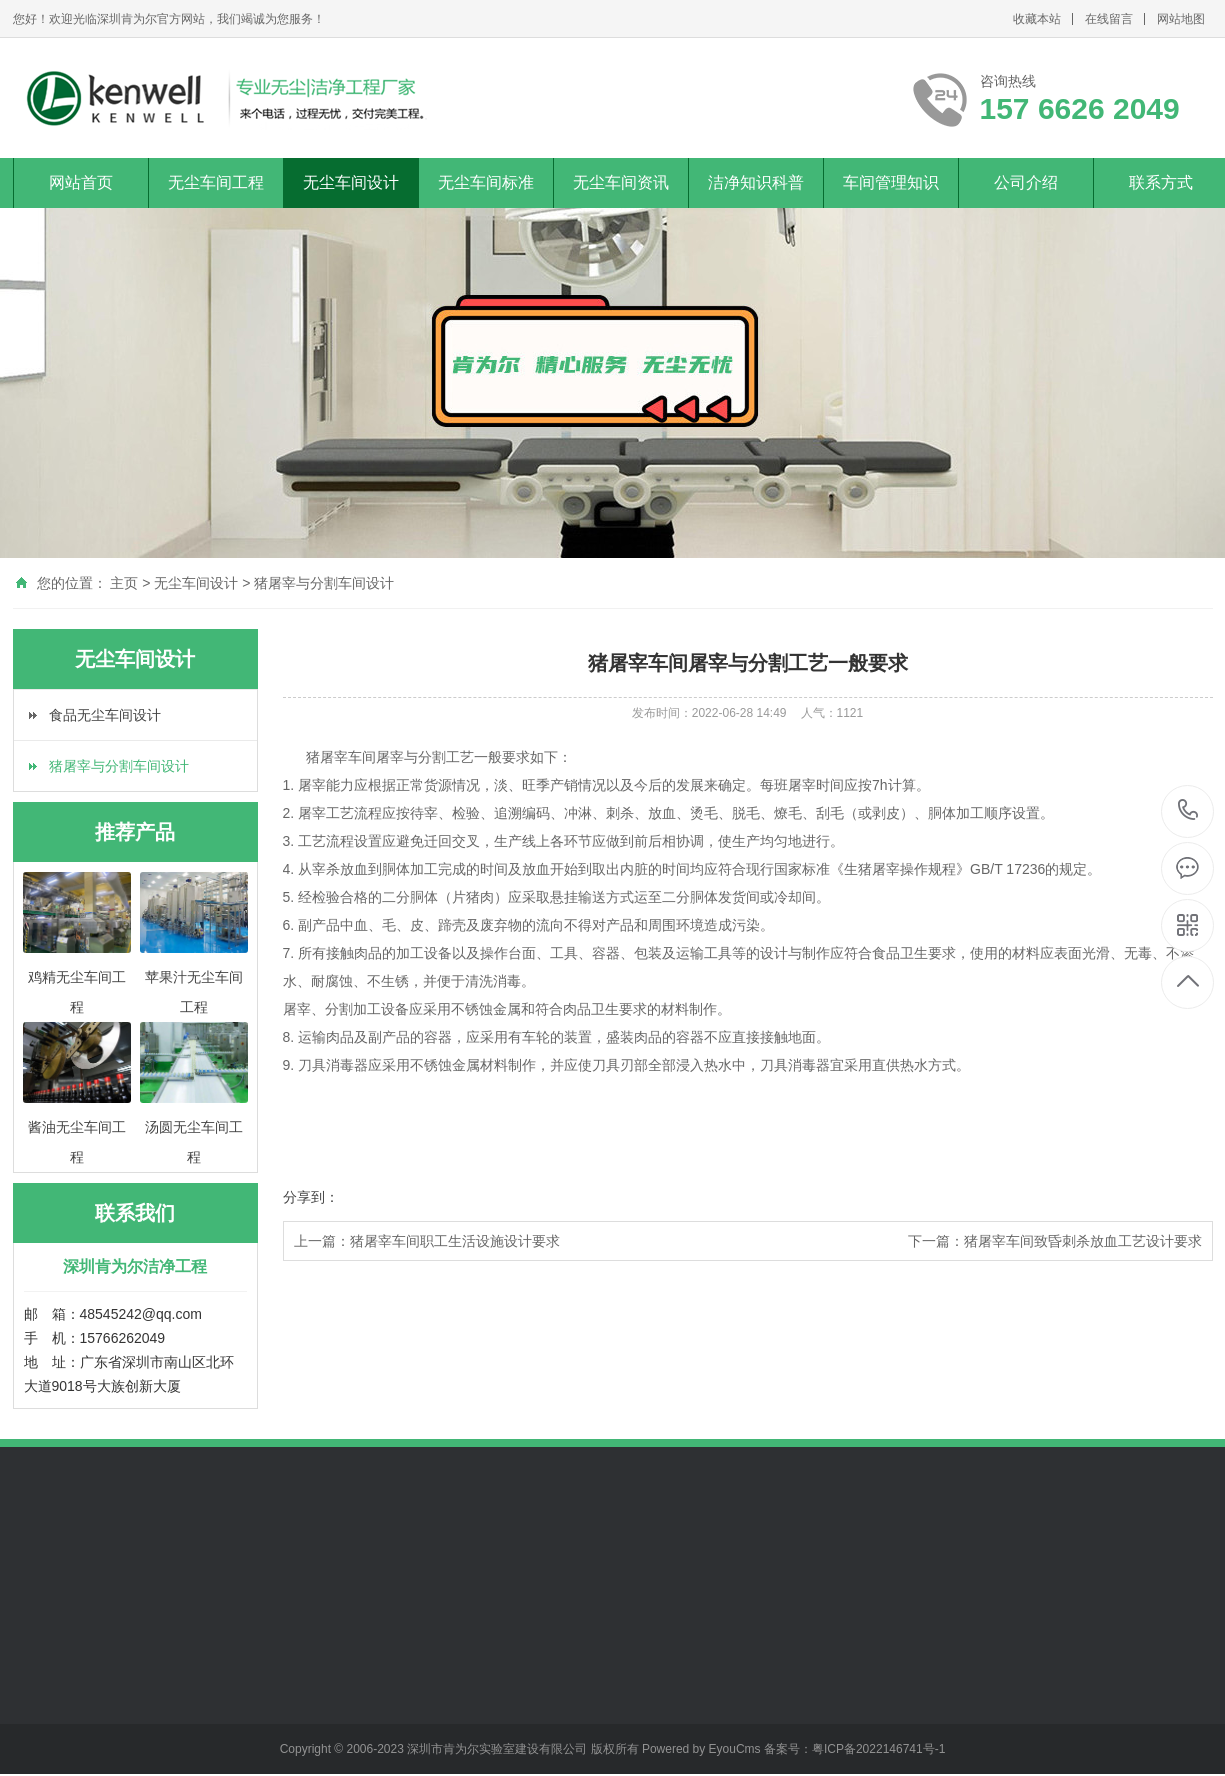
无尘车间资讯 (621, 182)
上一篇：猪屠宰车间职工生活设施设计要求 (427, 1241)
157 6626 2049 (1188, 811)
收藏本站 (1037, 19)
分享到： (311, 1197)
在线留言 (1109, 19)
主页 (124, 583)
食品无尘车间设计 (105, 715)
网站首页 (81, 182)
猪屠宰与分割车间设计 (324, 583)
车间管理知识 (891, 182)
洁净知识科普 (756, 182)
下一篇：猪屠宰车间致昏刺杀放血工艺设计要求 (1055, 1241)
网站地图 (1181, 19)
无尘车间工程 (216, 182)
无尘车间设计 (351, 182)
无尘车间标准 (486, 182)
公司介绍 (1026, 182)
